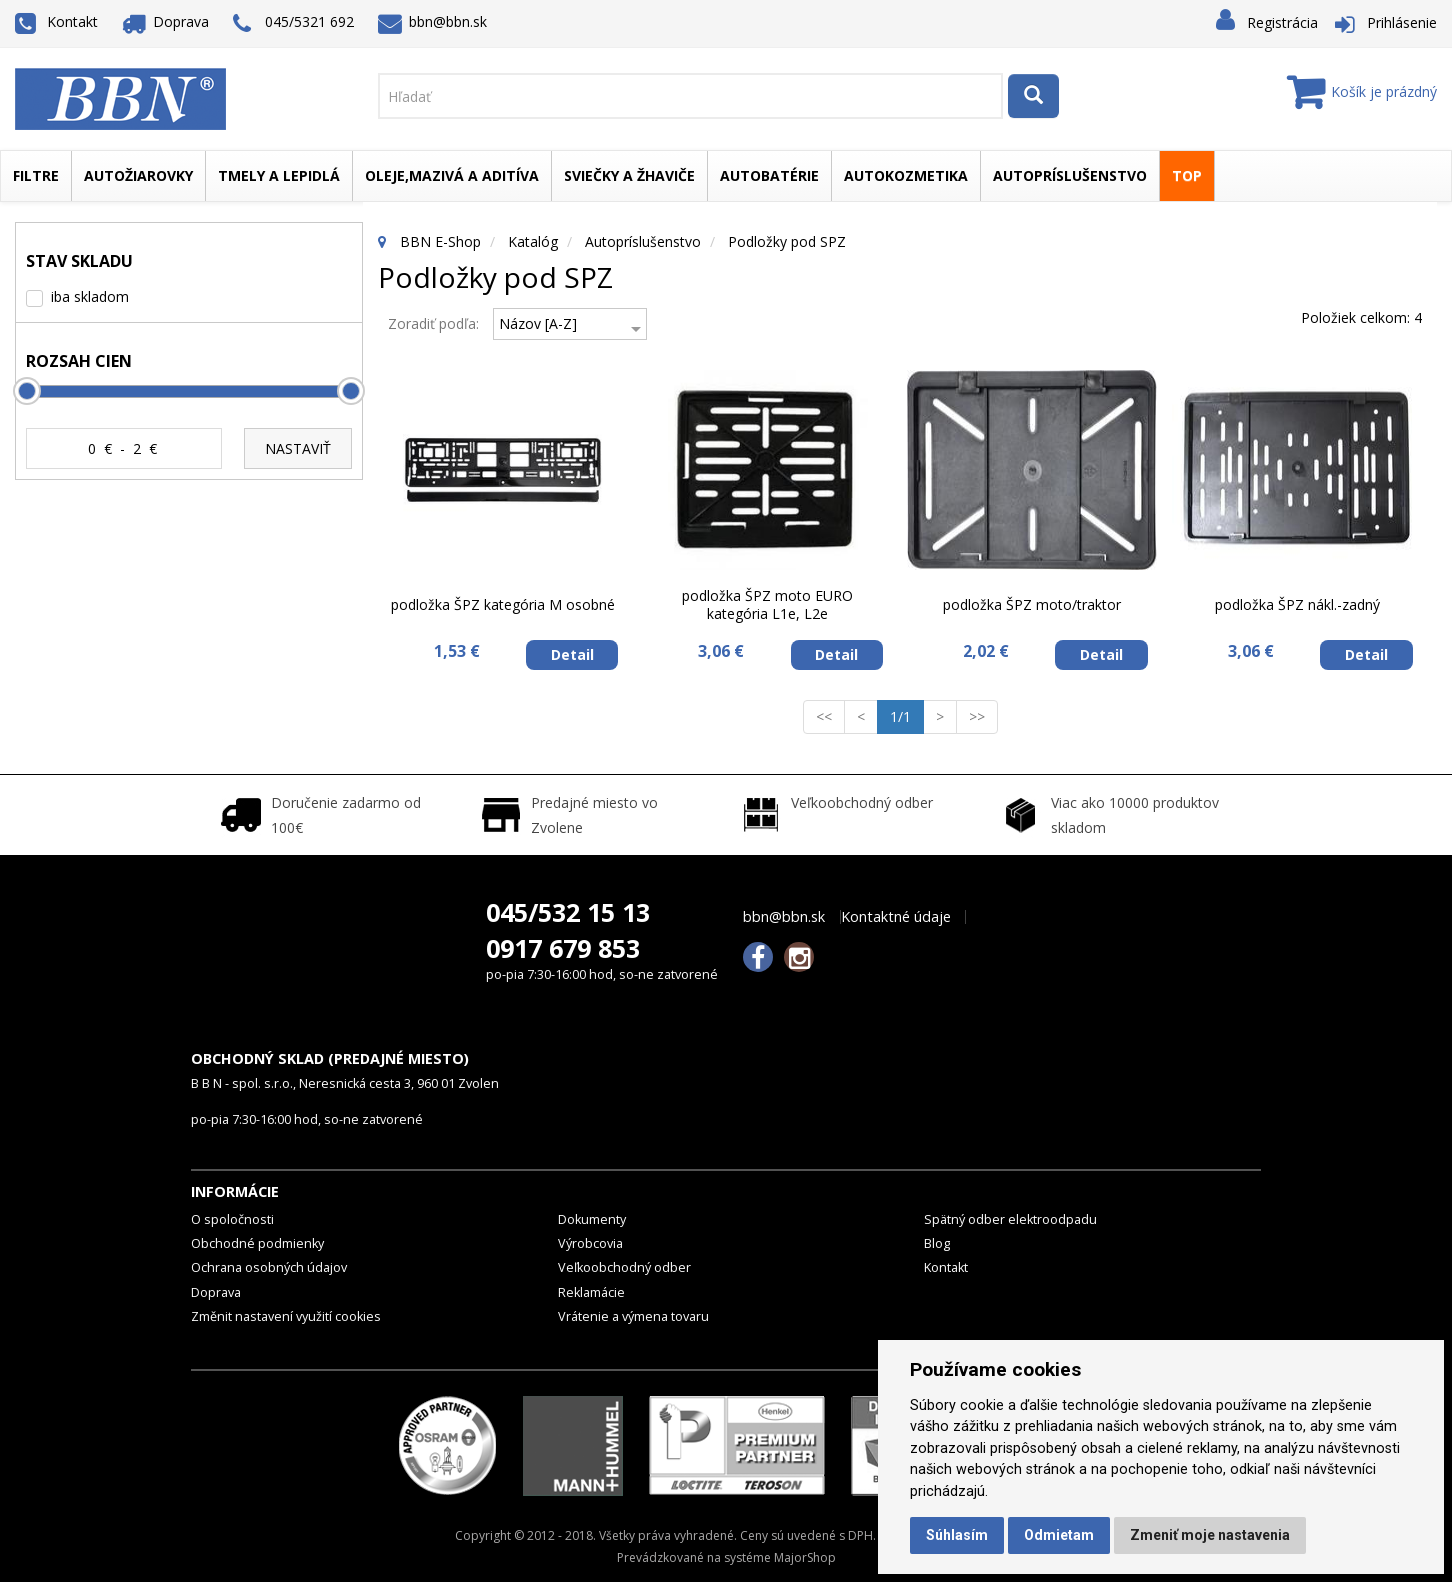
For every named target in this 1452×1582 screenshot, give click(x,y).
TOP (1187, 175)
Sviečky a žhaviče (629, 175)
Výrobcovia (590, 1243)
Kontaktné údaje (896, 917)
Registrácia (1282, 22)
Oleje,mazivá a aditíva (452, 175)
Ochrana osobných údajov (269, 1267)
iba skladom (90, 296)
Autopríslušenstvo (1070, 175)
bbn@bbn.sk (433, 21)
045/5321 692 (293, 23)
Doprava (166, 21)
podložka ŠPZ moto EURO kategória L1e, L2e (767, 604)
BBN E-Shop (440, 241)
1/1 (907, 716)
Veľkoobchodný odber (624, 1267)
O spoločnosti (232, 1219)
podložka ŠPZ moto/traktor (1032, 604)
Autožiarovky (138, 175)
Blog (937, 1243)
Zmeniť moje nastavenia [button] (1210, 1535)
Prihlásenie (1402, 22)
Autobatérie (769, 175)
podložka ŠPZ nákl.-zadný (1297, 604)
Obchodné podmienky (257, 1243)
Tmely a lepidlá (279, 175)
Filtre (36, 175)
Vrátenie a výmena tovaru (633, 1316)
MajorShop (805, 1557)
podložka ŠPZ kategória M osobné (503, 604)
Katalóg (533, 241)
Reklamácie (591, 1292)
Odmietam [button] (1059, 1535)
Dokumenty (592, 1219)
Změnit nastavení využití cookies (286, 1316)
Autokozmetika (906, 175)
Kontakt (56, 21)
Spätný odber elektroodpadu (1010, 1219)
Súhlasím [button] (957, 1535)
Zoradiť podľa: (433, 323)
